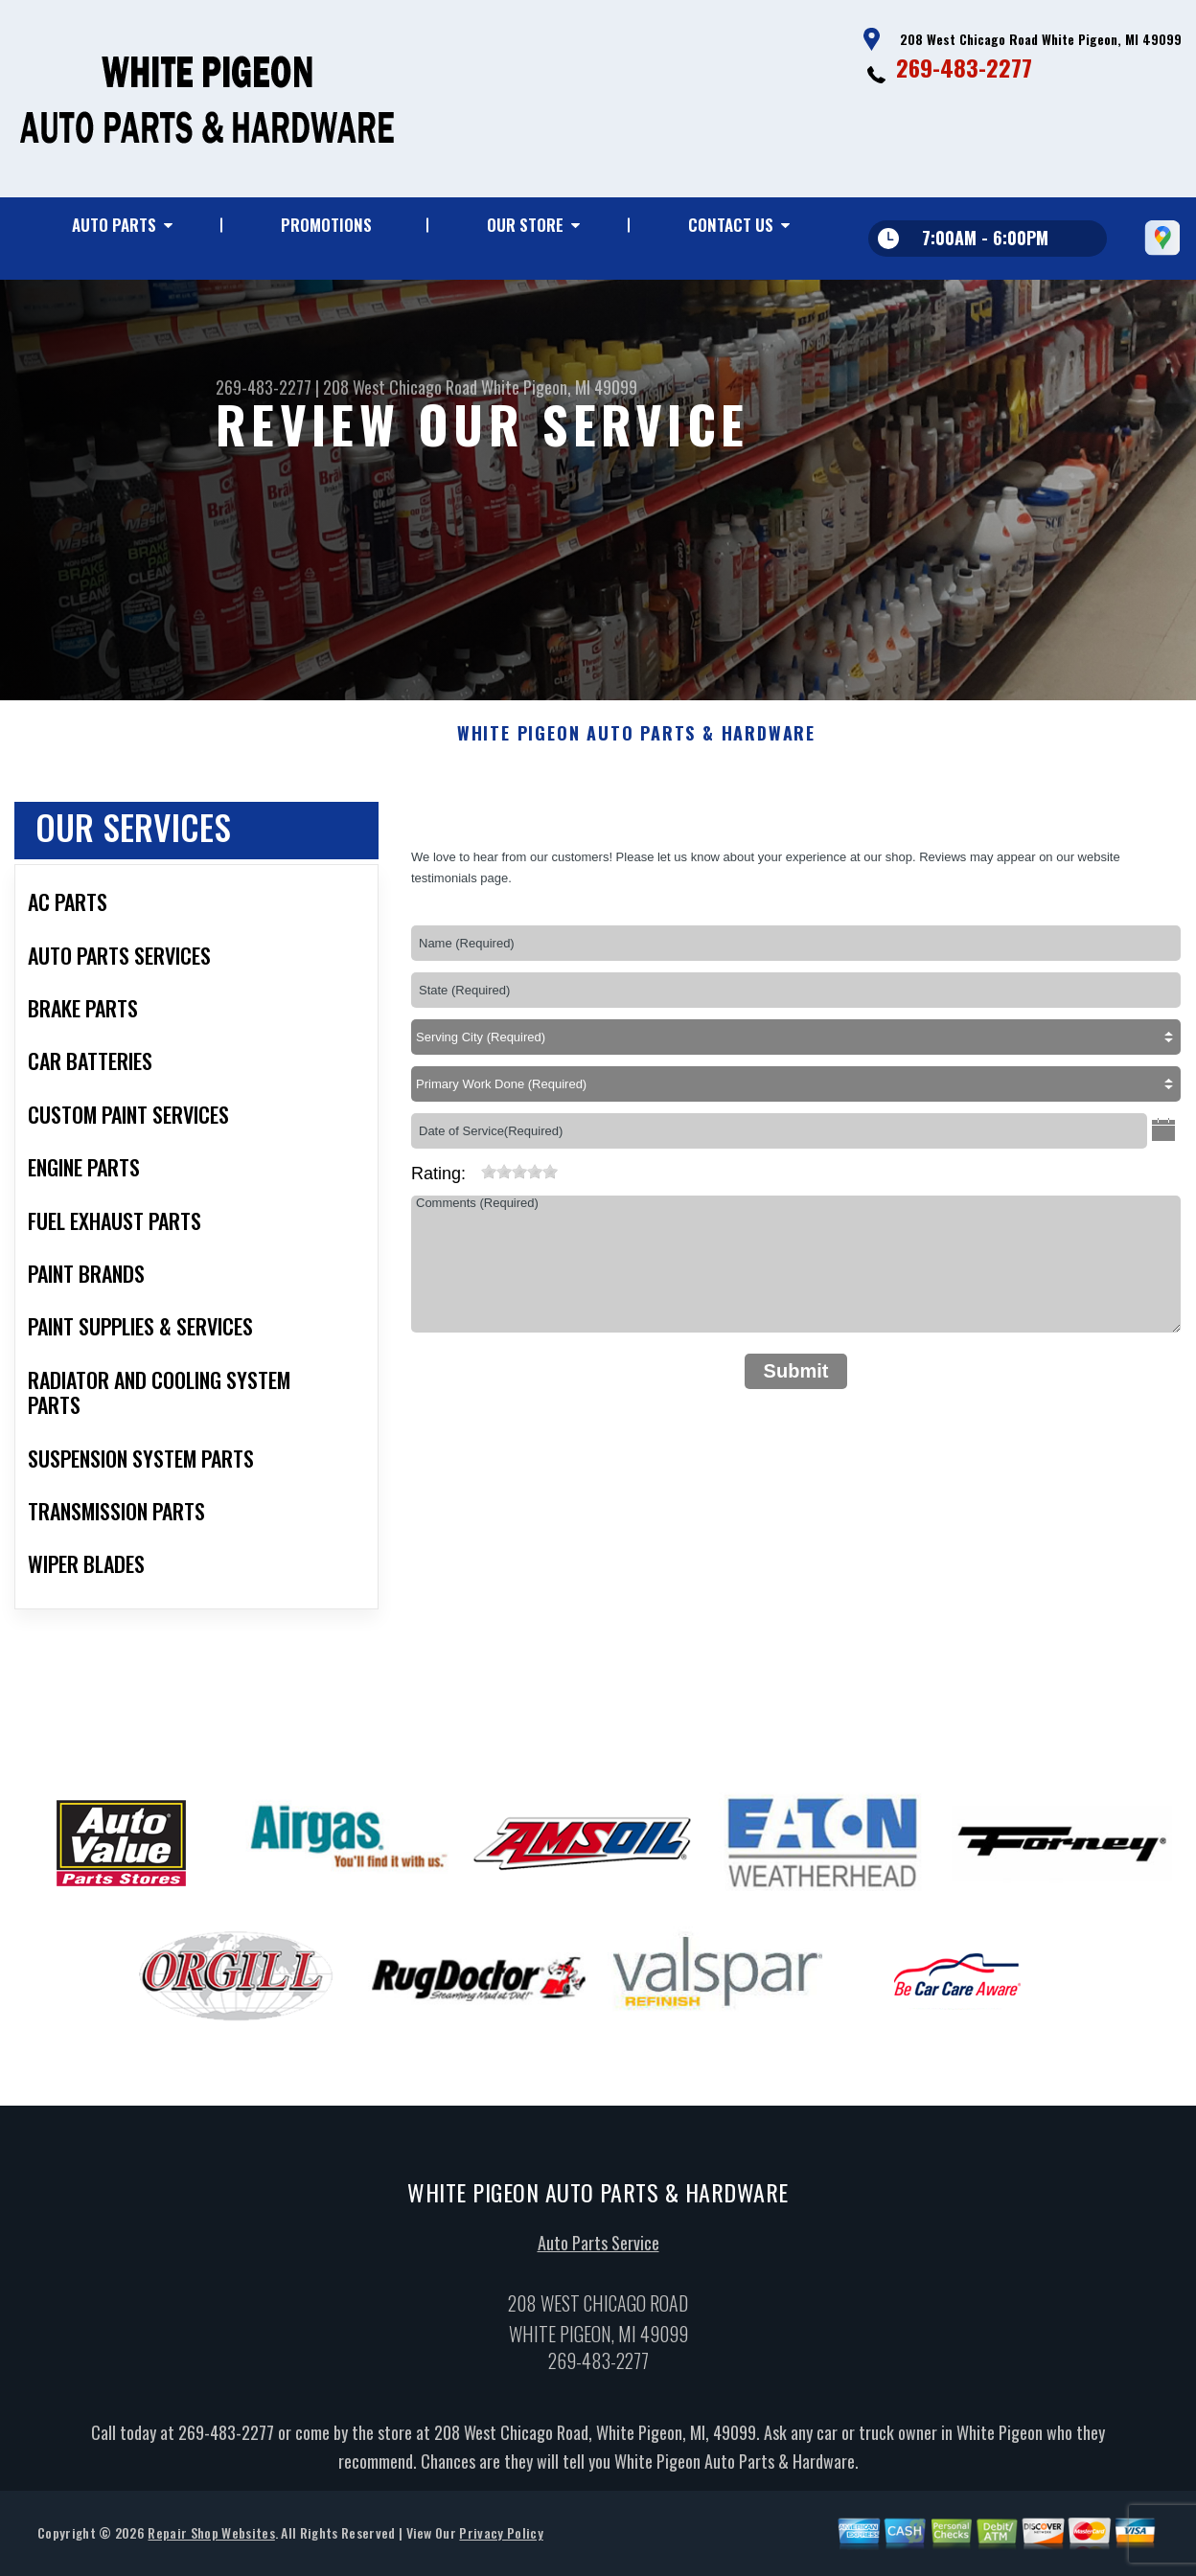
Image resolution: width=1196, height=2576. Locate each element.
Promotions (326, 225)
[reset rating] (473, 1180)
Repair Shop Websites (211, 2545)
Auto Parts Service (598, 2255)
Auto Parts (114, 225)
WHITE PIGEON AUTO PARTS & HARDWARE (636, 746)
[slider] (519, 1184)
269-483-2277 (964, 67)
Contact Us (730, 225)
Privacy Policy (500, 2545)
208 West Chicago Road (400, 387)
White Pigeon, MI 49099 (559, 387)
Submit (796, 1383)
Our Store (525, 225)
